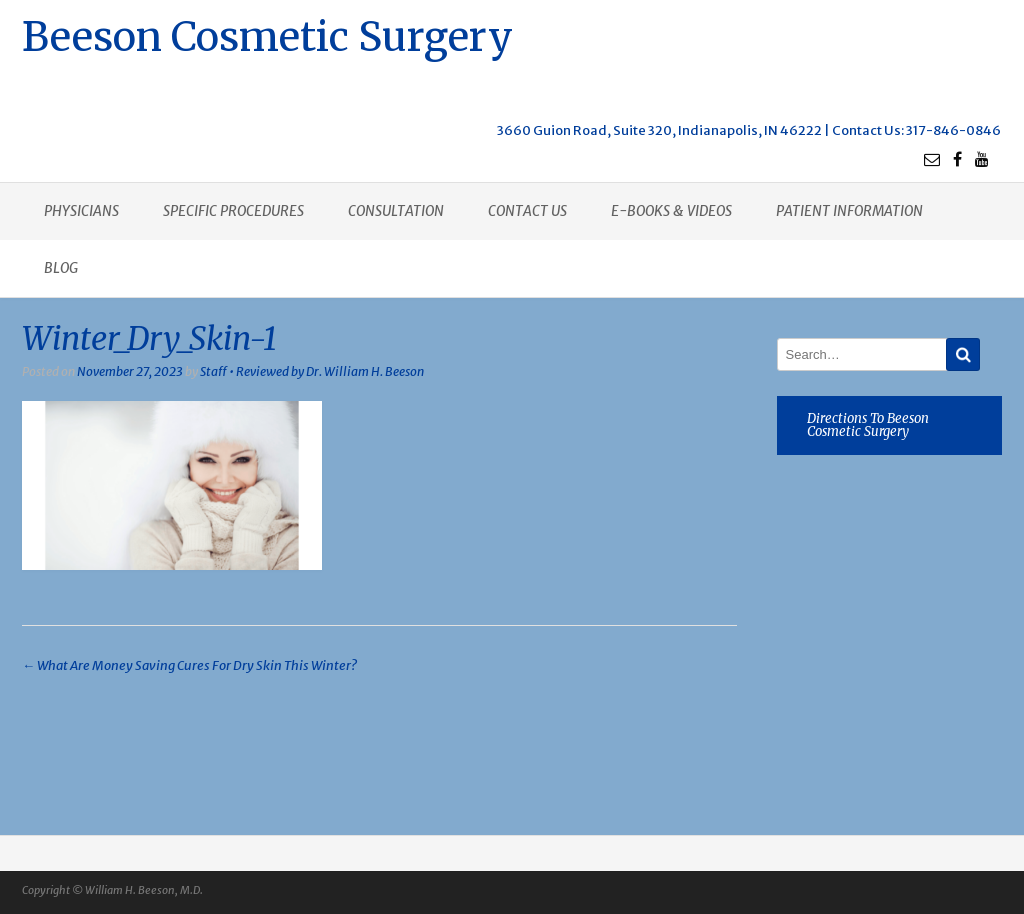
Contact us (527, 211)
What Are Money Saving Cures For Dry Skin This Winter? (189, 665)
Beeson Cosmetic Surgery (267, 34)
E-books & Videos (671, 211)
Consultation (396, 211)
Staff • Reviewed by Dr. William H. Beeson (312, 371)
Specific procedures (233, 211)
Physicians (81, 211)
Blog (61, 268)
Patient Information (849, 211)
